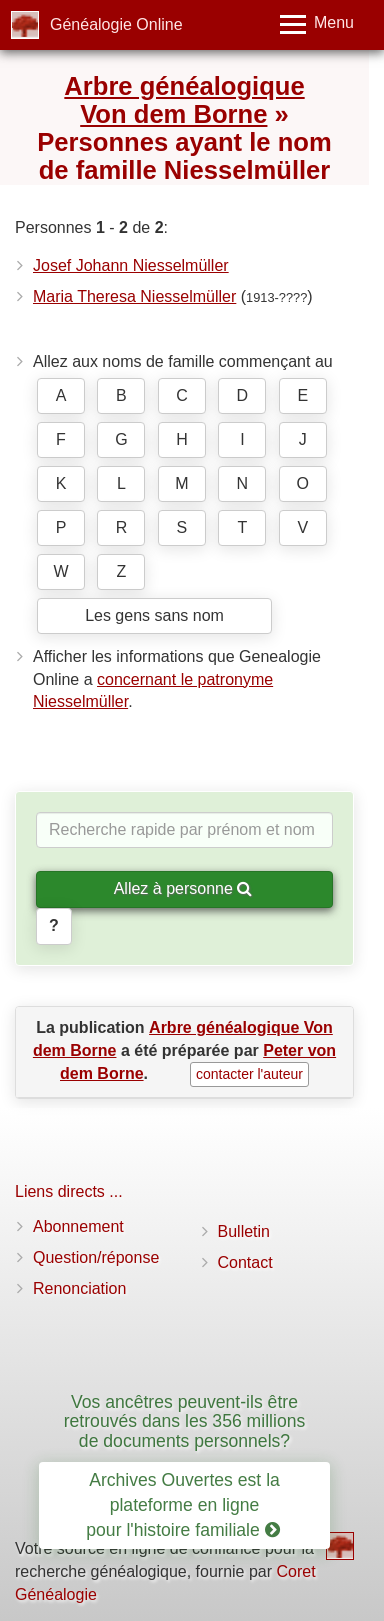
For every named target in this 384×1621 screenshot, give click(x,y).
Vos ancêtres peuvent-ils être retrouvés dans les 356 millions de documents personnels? (185, 1421)
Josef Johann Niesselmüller (131, 265)
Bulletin (244, 1231)
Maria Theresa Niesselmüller (134, 296)
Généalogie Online (116, 24)
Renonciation (79, 1288)
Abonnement (78, 1226)
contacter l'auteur (249, 1074)
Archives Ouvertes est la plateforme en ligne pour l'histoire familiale (183, 1505)
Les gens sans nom (154, 615)
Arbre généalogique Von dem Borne (184, 100)
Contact (245, 1262)
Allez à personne (183, 888)
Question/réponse (96, 1257)
